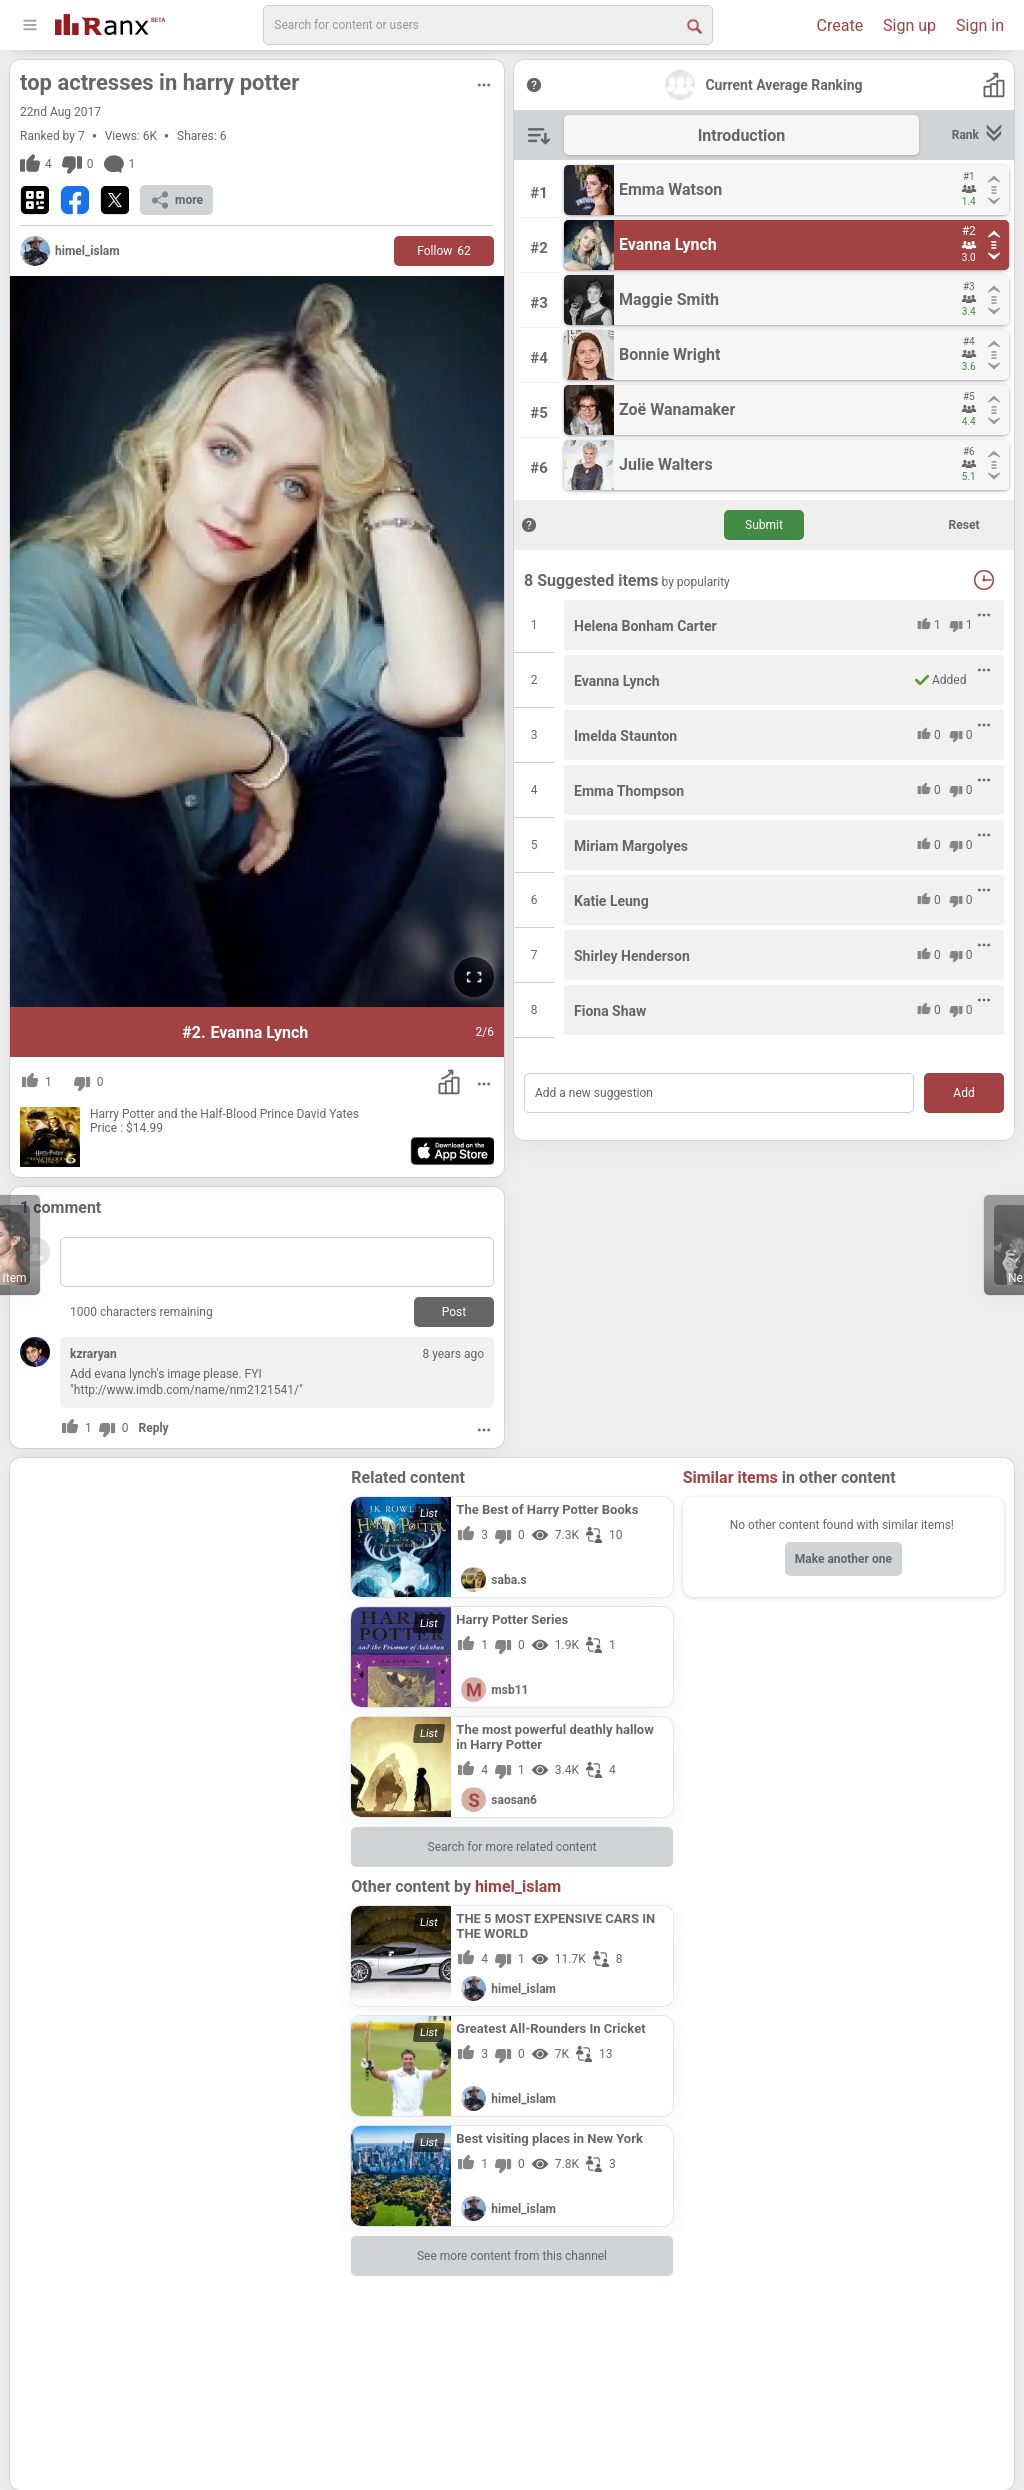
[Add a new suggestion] (719, 1093)
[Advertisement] (181, 1593)
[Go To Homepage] (110, 22)
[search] (488, 25)
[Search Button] (693, 25)
